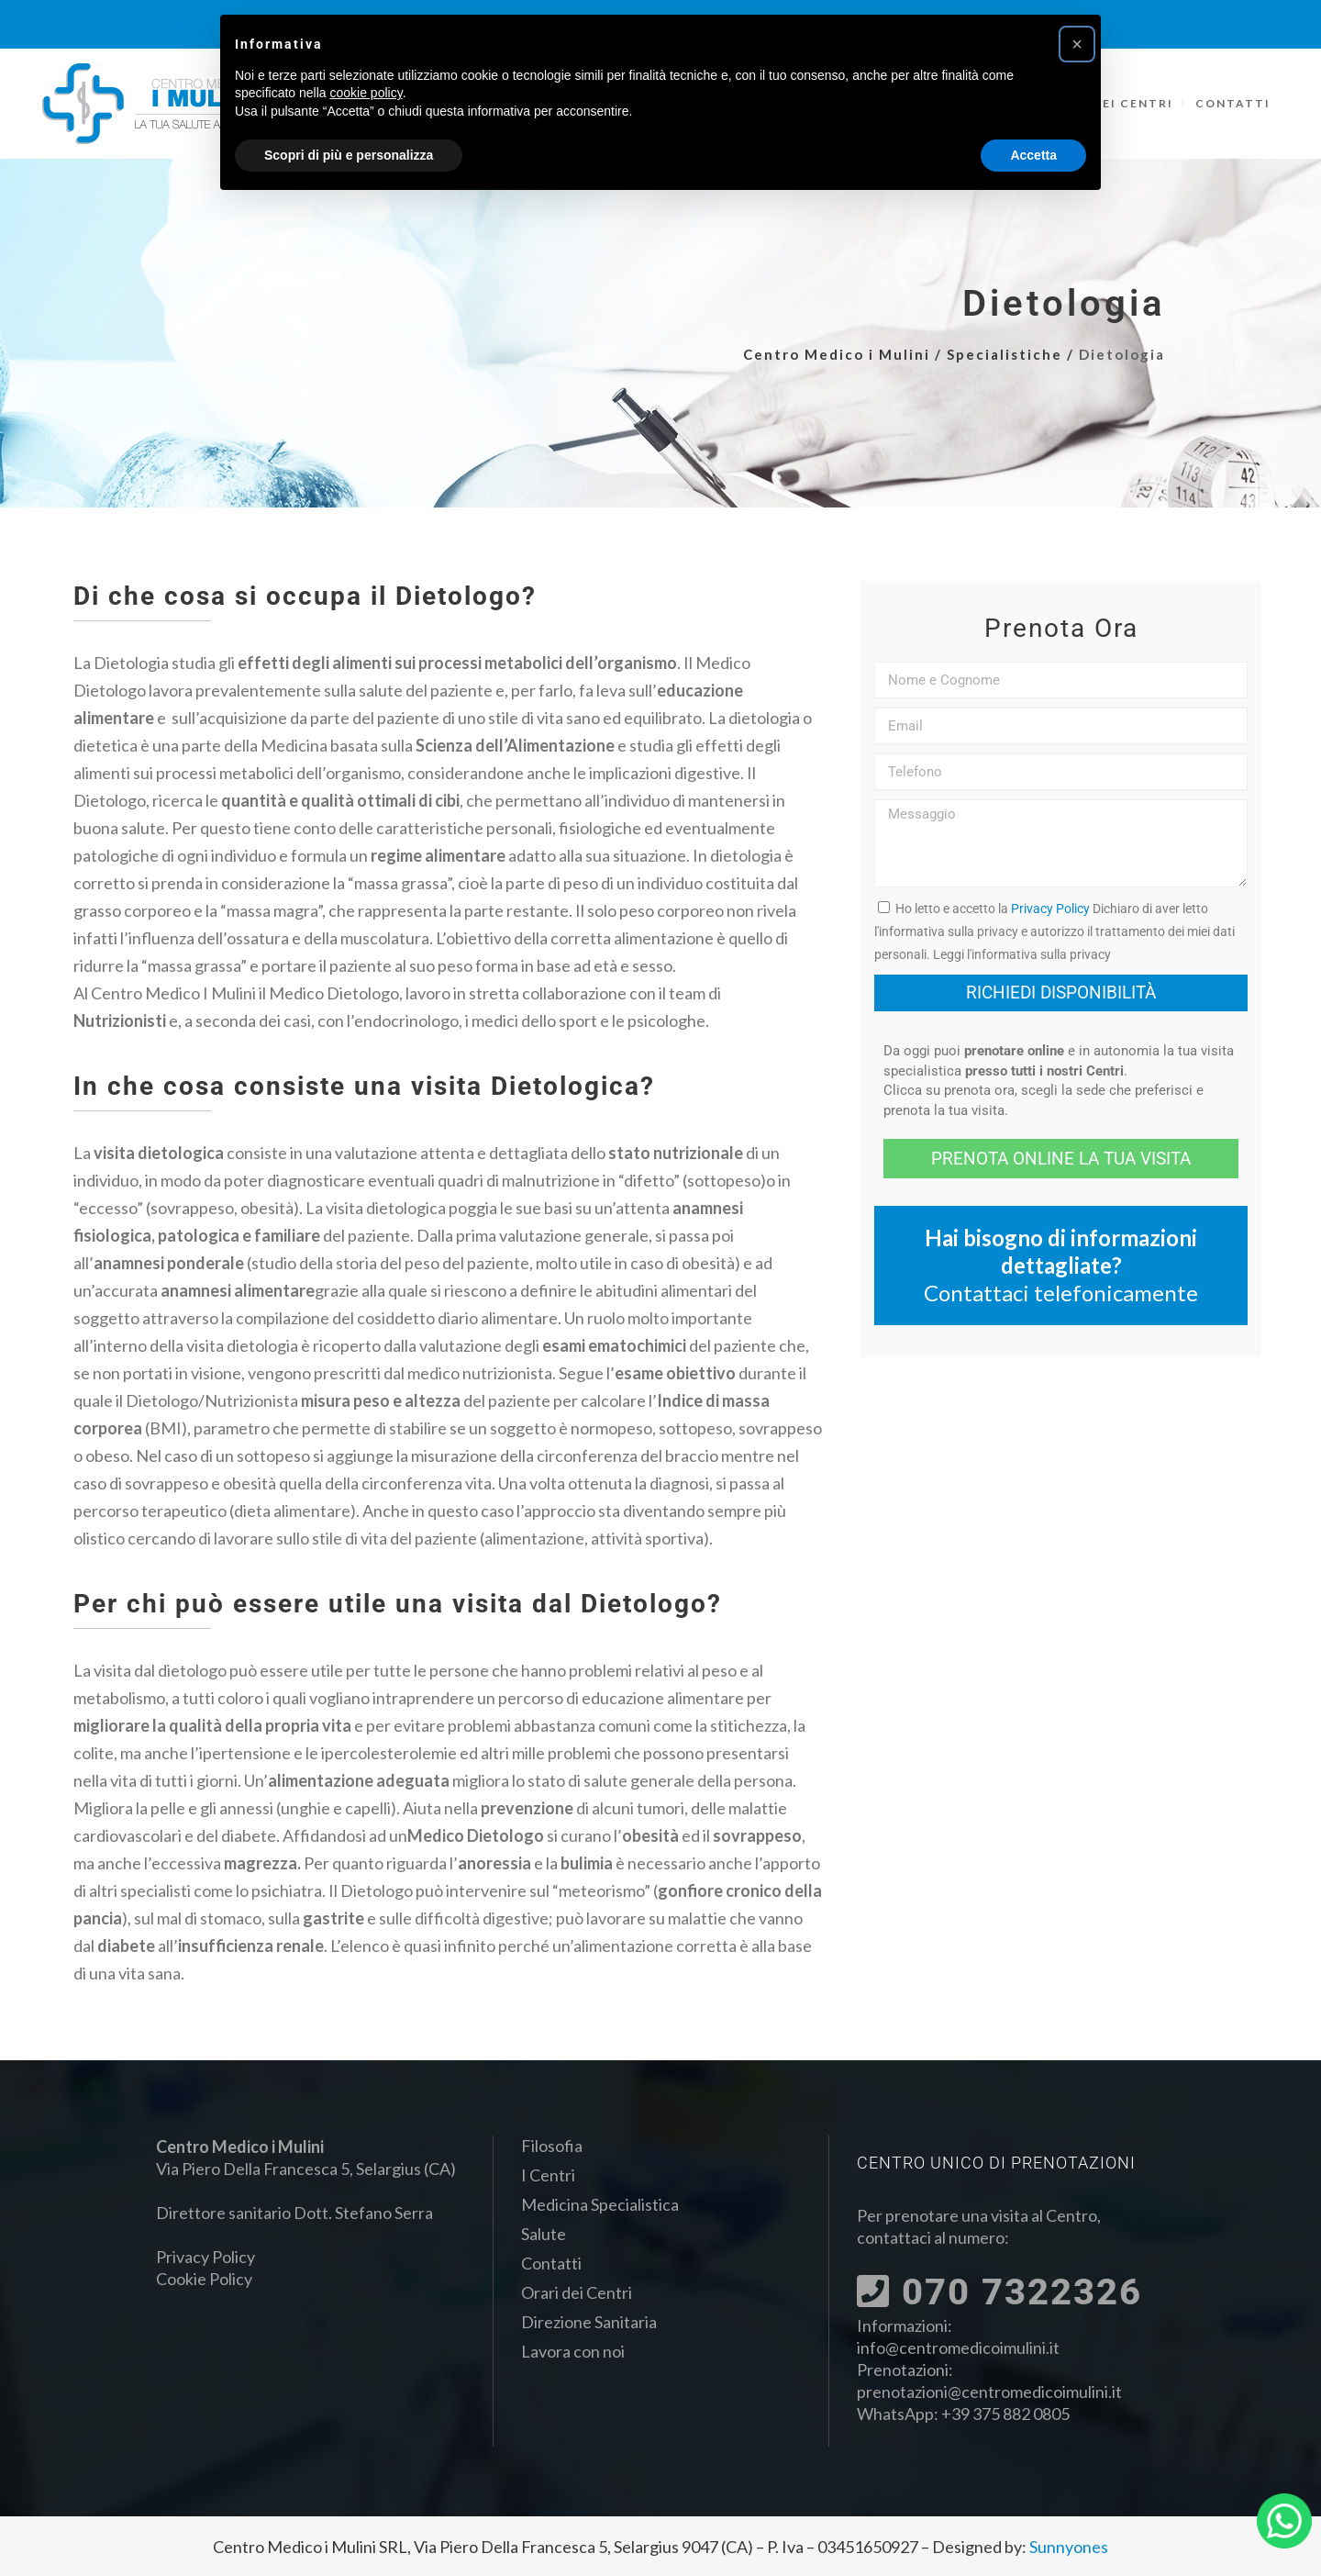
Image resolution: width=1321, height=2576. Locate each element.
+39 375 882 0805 (1005, 2413)
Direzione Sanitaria (589, 2322)
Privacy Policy (1050, 908)
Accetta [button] (1033, 155)
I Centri (548, 2175)
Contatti (551, 2263)
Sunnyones (1068, 2547)
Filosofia (552, 2146)
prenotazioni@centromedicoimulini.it (989, 2391)
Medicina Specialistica (600, 2204)
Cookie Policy (204, 2279)
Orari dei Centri (576, 2292)
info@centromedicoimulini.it (958, 2347)
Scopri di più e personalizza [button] (348, 155)
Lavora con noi (573, 2351)
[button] (1077, 44)
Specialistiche (1004, 354)
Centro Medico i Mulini (836, 354)
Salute (543, 2234)
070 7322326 (999, 2292)
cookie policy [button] (366, 92)
